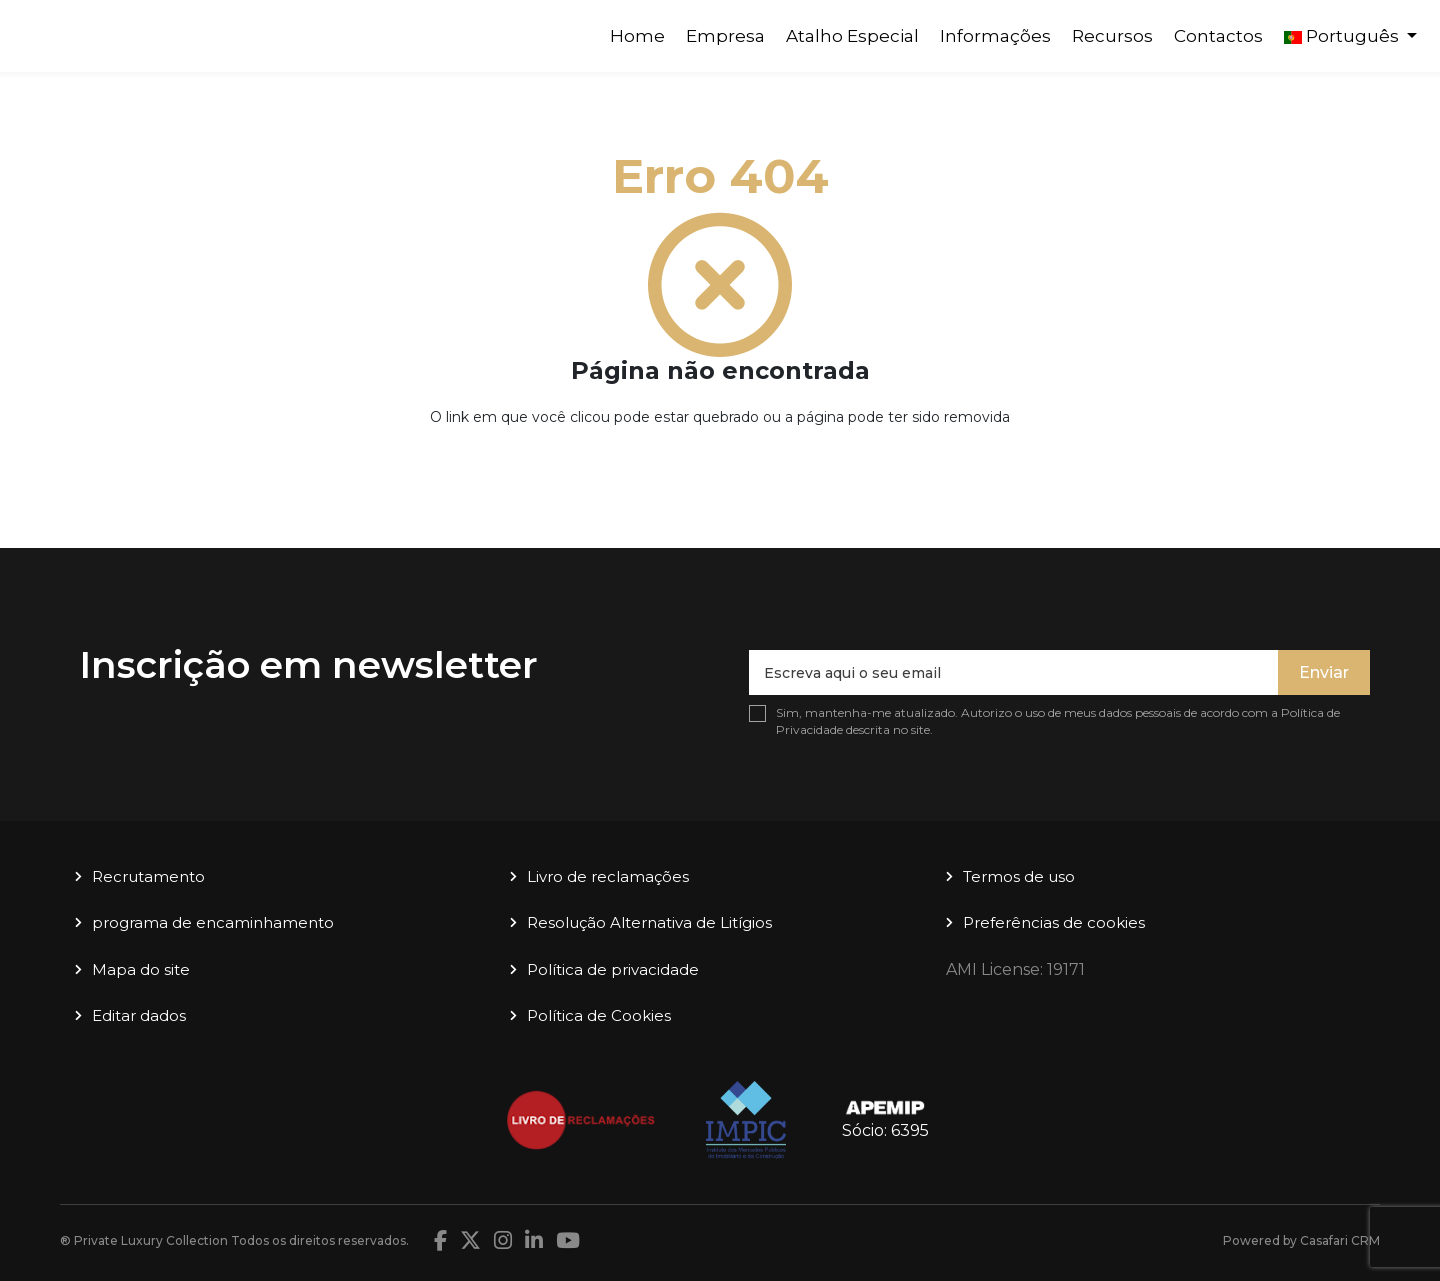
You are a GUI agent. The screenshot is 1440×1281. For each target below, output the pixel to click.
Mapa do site (141, 969)
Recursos (1112, 36)
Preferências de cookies (1054, 922)
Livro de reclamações (608, 876)
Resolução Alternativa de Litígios (649, 922)
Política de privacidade (613, 969)
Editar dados (139, 1015)
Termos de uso (1019, 876)
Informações (995, 36)
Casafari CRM (1340, 1240)
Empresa (725, 36)
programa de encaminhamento (213, 922)
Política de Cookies (599, 1015)
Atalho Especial (852, 36)
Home (637, 36)
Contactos (1218, 36)
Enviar (1324, 672)
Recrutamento (148, 876)
